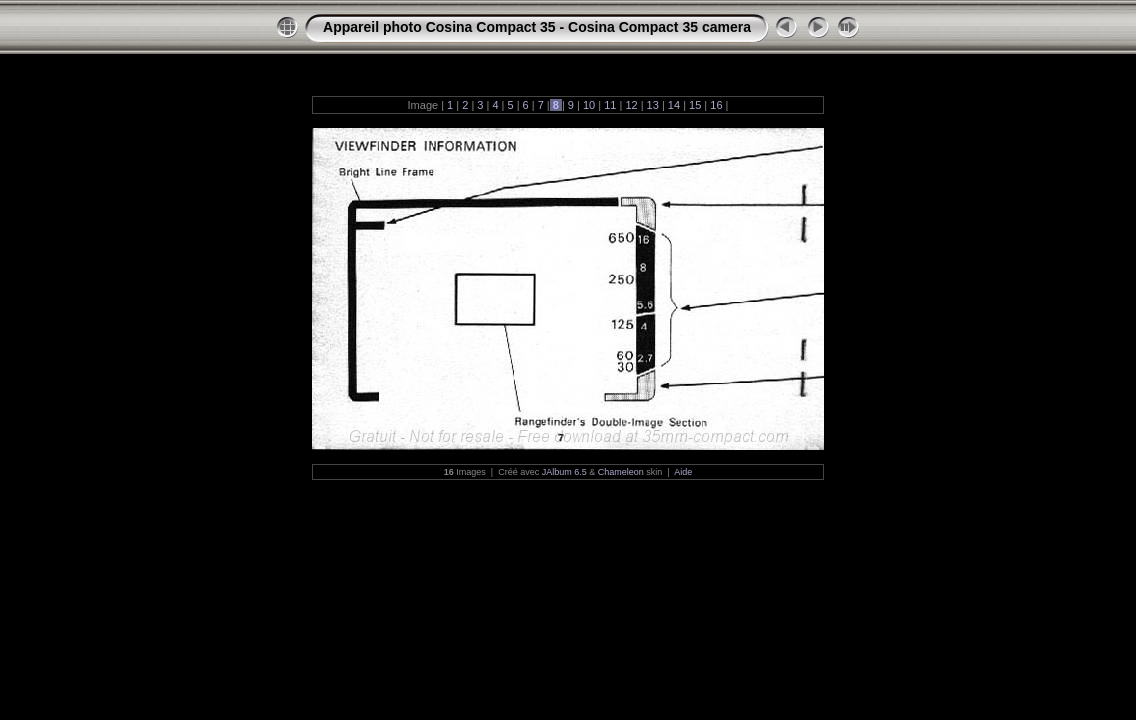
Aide (683, 472)
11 (610, 105)
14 (674, 105)
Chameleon (621, 472)
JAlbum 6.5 (564, 472)
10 (589, 105)
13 (653, 105)
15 (695, 105)
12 (631, 105)
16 (716, 105)
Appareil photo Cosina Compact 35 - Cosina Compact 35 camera (537, 27)
